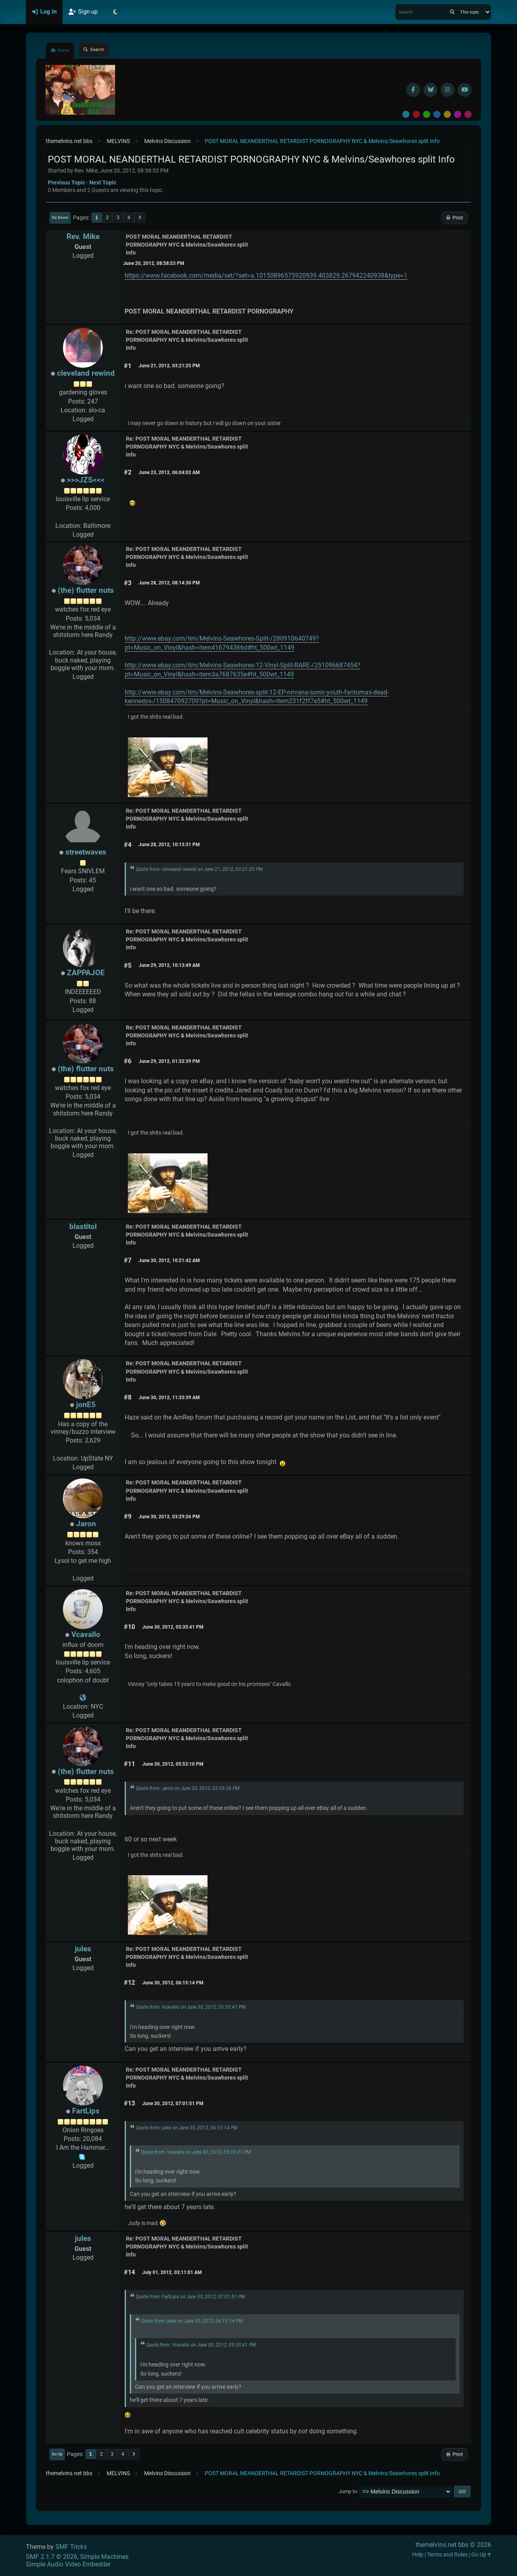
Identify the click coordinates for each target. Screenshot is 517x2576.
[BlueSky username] (430, 90)
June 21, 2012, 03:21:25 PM (169, 366)
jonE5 (86, 1404)
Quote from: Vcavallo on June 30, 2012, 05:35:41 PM (190, 2007)
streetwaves (85, 852)
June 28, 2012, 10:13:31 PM (169, 844)
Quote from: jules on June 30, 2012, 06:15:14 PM (186, 2128)
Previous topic (66, 182)
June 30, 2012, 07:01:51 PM (173, 2103)
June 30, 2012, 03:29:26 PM (169, 1516)
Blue (437, 114)
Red (416, 114)
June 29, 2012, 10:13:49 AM (169, 965)
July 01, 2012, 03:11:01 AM (172, 2272)
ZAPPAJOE (86, 972)
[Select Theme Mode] (115, 12)
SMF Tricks (71, 2547)
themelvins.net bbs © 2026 (453, 2545)
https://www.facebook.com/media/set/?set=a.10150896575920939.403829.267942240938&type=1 (266, 275)
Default (405, 114)
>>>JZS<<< (86, 479)
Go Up (57, 2453)
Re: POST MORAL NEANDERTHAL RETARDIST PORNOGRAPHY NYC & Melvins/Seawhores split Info (187, 340)
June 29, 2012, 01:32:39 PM (169, 1061)
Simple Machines (104, 2556)
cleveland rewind (86, 373)
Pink (468, 114)
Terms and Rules (447, 2554)
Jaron (86, 1523)
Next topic (102, 182)
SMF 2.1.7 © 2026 (51, 2556)
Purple (457, 114)
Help (417, 2554)
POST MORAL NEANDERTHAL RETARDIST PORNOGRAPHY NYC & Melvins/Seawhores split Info (187, 244)
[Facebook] (413, 90)
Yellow (447, 114)
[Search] (452, 12)
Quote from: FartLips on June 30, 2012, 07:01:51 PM (190, 2297)
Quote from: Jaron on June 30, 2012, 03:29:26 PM (187, 1788)
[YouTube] (465, 90)
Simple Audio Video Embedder (68, 2564)
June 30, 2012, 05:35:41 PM (173, 1627)
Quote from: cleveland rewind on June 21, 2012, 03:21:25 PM (199, 869)
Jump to (348, 2491)
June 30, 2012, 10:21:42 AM (169, 1260)
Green (426, 114)
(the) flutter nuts (86, 590)
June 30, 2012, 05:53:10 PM (173, 1764)
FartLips (86, 2110)
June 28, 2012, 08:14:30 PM (169, 583)
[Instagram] (447, 90)
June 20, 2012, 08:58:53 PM (153, 263)
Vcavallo (85, 1634)
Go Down (60, 217)
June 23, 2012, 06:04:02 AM (169, 472)
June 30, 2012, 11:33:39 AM (169, 1397)
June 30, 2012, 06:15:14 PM (173, 1983)
